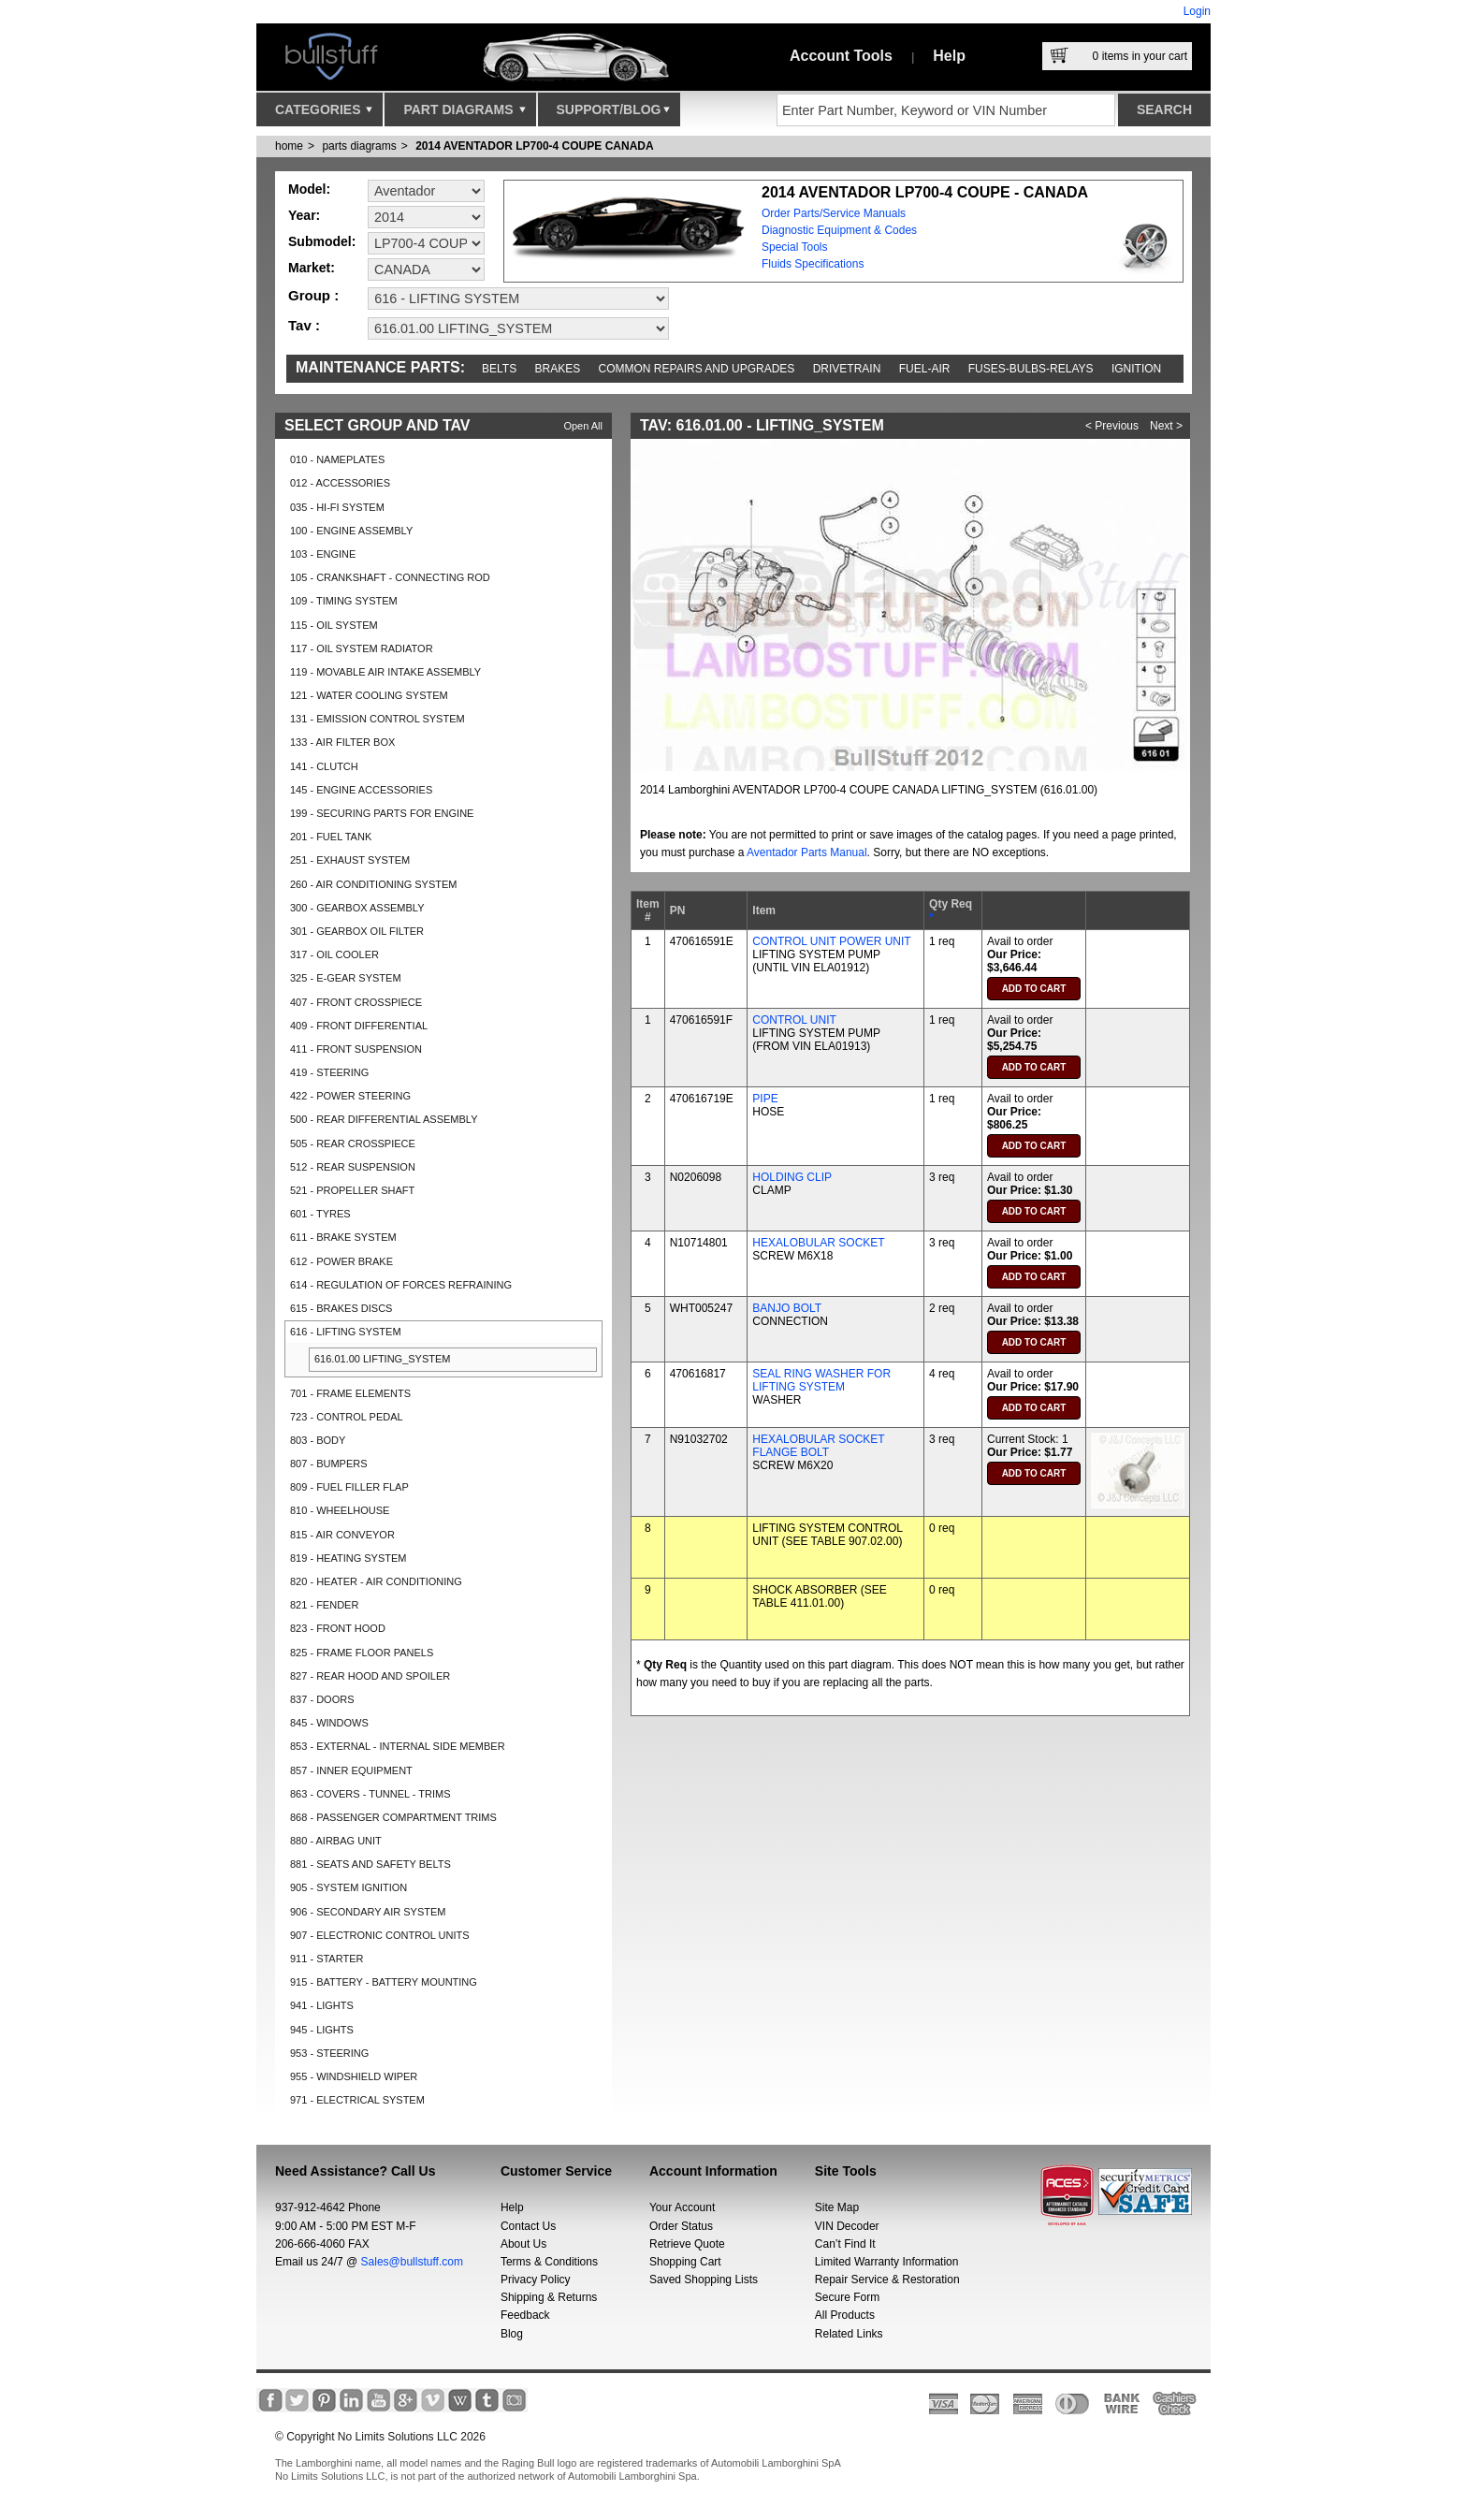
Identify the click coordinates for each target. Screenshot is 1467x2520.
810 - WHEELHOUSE (339, 1510)
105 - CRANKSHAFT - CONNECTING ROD (390, 577)
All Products (845, 2315)
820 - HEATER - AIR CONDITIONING (376, 1581)
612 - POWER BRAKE (341, 1261)
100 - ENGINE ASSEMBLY (351, 530)
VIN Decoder (847, 2226)
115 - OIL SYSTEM (334, 625)
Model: (309, 189)
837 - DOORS (322, 1699)
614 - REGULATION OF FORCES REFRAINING (401, 1284)
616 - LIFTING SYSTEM (345, 1331)
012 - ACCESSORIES (340, 482)
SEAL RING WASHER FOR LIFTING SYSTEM (821, 1380)
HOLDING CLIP (792, 1177)
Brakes (558, 368)
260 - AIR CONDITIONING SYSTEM (373, 884)
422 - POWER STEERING (350, 1095)
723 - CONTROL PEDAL (346, 1416)
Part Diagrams (464, 114)
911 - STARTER (326, 1958)
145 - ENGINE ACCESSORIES (361, 789)
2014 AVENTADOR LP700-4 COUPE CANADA (534, 146)
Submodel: (322, 241)
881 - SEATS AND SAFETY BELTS (370, 1864)
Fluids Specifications (813, 263)
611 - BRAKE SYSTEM (343, 1237)
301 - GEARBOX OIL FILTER (357, 931)
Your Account (682, 2207)
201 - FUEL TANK (330, 836)
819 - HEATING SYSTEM (348, 1558)
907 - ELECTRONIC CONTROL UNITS (380, 1935)
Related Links (849, 2333)
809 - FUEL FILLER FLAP (349, 1487)
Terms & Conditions (549, 2261)
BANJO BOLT (786, 1308)
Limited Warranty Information (887, 2261)
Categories (323, 114)
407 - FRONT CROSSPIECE (356, 1002)
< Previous (1112, 425)
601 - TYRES (320, 1213)
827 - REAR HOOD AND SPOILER (370, 1676)
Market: (311, 267)
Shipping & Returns (549, 2297)
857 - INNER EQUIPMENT (351, 1770)
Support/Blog (613, 114)
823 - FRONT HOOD (337, 1628)
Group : (313, 295)
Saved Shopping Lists (703, 2279)
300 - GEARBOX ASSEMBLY (357, 907)
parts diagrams (359, 146)
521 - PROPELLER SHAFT (352, 1190)
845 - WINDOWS (329, 1722)
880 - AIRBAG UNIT (336, 1840)
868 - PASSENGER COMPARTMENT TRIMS (393, 1817)
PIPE (764, 1098)
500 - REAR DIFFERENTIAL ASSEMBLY (384, 1119)
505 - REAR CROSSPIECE (352, 1143)
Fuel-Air (925, 368)
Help (949, 56)
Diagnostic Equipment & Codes (839, 230)
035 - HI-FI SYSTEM (337, 507)
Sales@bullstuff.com (412, 2261)
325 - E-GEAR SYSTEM (345, 977)
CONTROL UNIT (794, 1020)
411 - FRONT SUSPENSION (356, 1049)
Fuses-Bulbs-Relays (1031, 368)
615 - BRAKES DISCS (341, 1308)
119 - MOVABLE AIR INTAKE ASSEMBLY (385, 671)
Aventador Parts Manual (807, 852)
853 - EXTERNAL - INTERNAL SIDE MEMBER (397, 1746)
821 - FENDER (324, 1604)
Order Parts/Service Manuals (834, 213)
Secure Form (847, 2297)
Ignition (1136, 368)
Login (1197, 11)
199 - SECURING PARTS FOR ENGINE (381, 813)
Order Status (681, 2226)
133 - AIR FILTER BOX (342, 742)
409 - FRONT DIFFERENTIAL (359, 1025)
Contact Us (528, 2226)
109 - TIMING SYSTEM (344, 600)
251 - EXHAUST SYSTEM (350, 860)
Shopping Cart (685, 2261)
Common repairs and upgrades (697, 368)
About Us (523, 2244)
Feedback (525, 2315)
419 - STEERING (329, 1072)
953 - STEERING (329, 2053)
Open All (583, 425)
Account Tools (841, 56)
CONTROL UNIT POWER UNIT (831, 941)
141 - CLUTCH (324, 766)
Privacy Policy (536, 2279)
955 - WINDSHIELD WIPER (353, 2076)
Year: (304, 215)
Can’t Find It (845, 2244)
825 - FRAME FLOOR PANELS (361, 1652)
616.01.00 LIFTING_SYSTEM (382, 1358)
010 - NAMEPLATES (337, 459)
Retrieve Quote (687, 2244)
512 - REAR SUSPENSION (352, 1167)
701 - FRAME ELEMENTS (350, 1393)
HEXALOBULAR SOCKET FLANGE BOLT (818, 1446)
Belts (499, 368)
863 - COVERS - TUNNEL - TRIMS (370, 1793)
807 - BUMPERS (329, 1463)
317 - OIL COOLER (334, 954)
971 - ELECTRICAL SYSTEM (357, 2099)
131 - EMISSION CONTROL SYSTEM (377, 718)
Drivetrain (847, 368)
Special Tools (795, 247)
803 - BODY (317, 1440)
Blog (512, 2333)
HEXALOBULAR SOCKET (818, 1242)
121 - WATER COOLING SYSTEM (369, 695)
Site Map (837, 2207)
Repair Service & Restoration (887, 2279)
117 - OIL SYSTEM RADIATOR (361, 648)
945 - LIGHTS (322, 2029)
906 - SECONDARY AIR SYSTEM (367, 1911)
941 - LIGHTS (322, 2005)
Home (289, 146)
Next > (1166, 425)
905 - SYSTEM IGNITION (348, 1887)
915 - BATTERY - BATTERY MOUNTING (383, 1982)
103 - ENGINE (323, 554)
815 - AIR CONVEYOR (342, 1534)
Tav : (304, 325)
